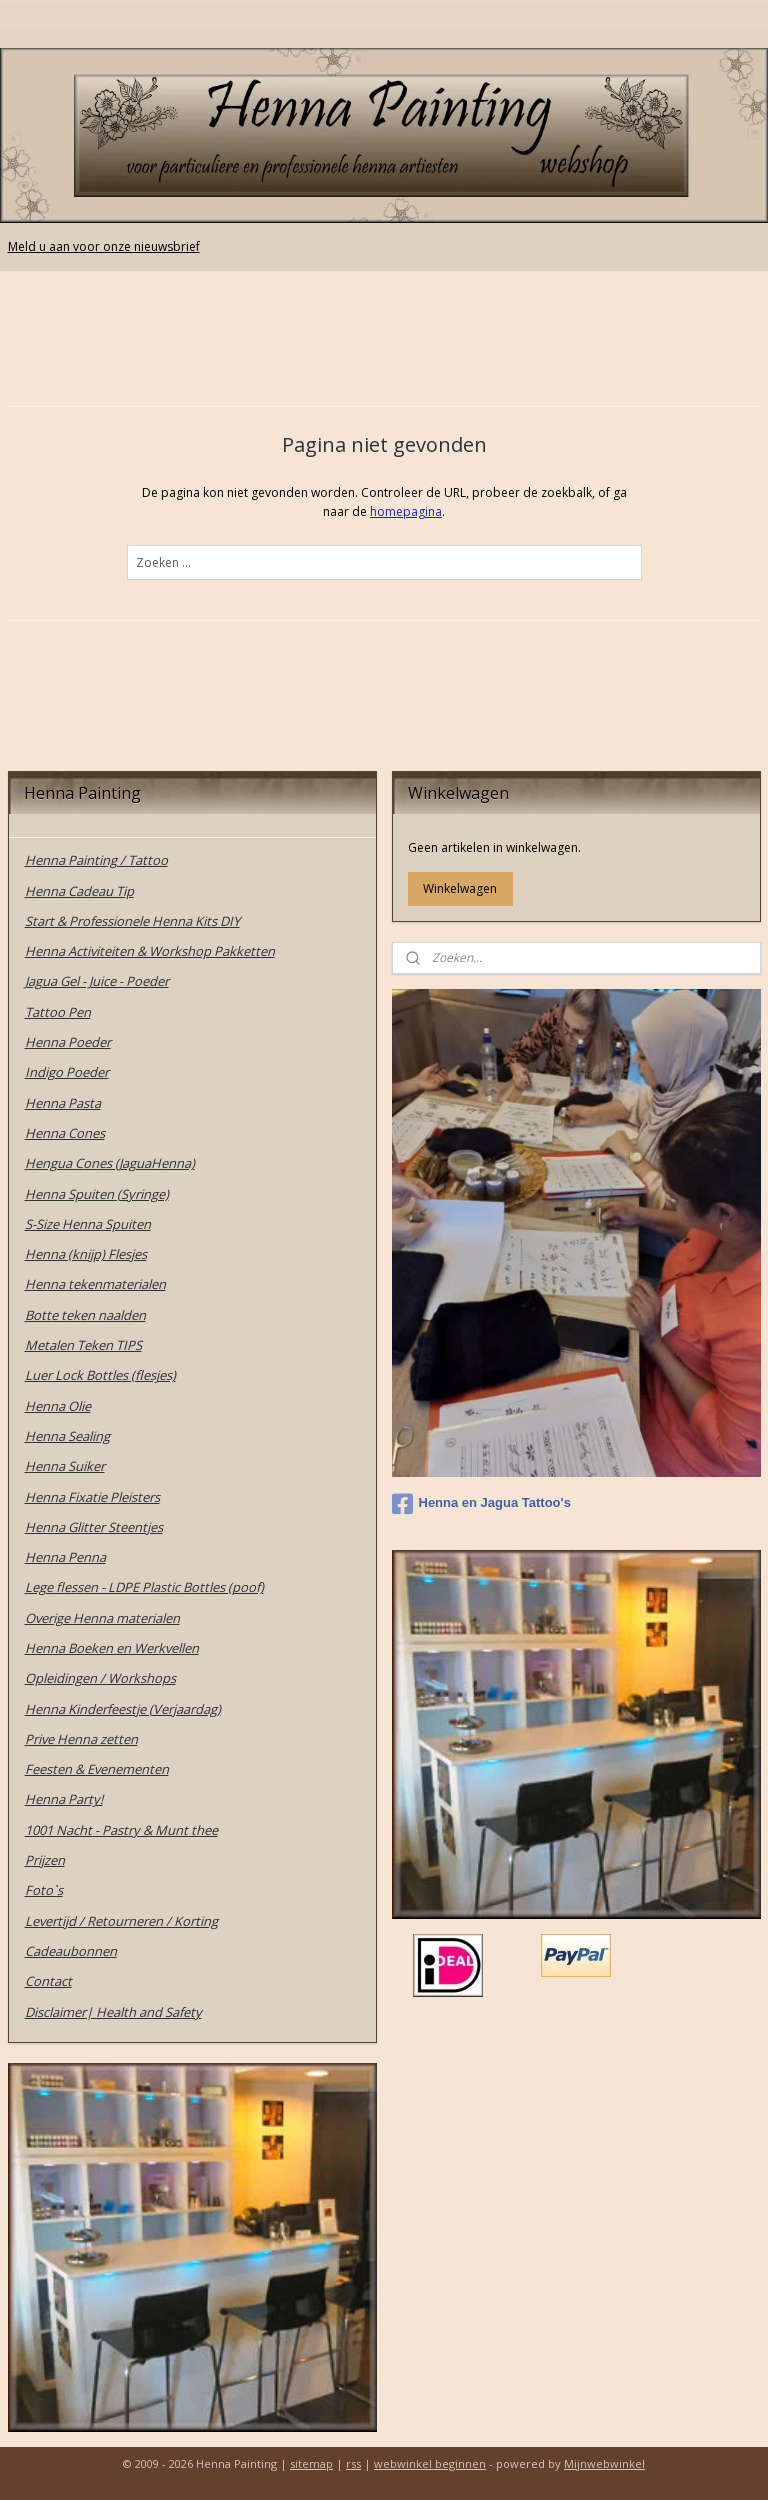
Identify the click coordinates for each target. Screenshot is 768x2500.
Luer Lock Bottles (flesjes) (100, 1375)
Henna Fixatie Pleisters (92, 1497)
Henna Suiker (65, 1466)
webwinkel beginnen (430, 2463)
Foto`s (44, 1890)
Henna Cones (65, 1133)
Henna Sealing (67, 1436)
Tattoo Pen (58, 1012)
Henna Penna (65, 1557)
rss (353, 2463)
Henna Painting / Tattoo (96, 860)
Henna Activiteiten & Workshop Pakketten (150, 951)
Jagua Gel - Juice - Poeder (97, 981)
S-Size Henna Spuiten (88, 1224)
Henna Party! (64, 1799)
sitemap (311, 2463)
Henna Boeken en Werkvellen (112, 1648)
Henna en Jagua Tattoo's (481, 1504)
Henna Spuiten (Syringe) (97, 1194)
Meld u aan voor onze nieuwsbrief (104, 246)
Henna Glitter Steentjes (94, 1527)
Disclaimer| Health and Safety (113, 2012)
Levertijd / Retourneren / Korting (121, 1921)
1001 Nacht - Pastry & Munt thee (121, 1830)
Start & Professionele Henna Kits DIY (132, 921)
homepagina (406, 511)
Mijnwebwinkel (604, 2463)
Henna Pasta (63, 1103)
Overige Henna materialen (102, 1618)
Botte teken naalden (85, 1315)
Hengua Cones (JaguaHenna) (110, 1163)
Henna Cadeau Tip (79, 891)
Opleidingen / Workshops (100, 1678)
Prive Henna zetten (81, 1739)
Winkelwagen (460, 888)
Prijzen (45, 1860)
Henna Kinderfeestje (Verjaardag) (123, 1709)
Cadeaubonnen (71, 1951)
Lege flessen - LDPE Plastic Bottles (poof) (144, 1587)
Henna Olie (58, 1406)
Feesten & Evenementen (97, 1769)
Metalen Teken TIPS (83, 1345)
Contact (48, 1981)
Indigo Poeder (67, 1072)
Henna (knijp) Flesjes (86, 1254)
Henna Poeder (68, 1042)
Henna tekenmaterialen (95, 1284)
